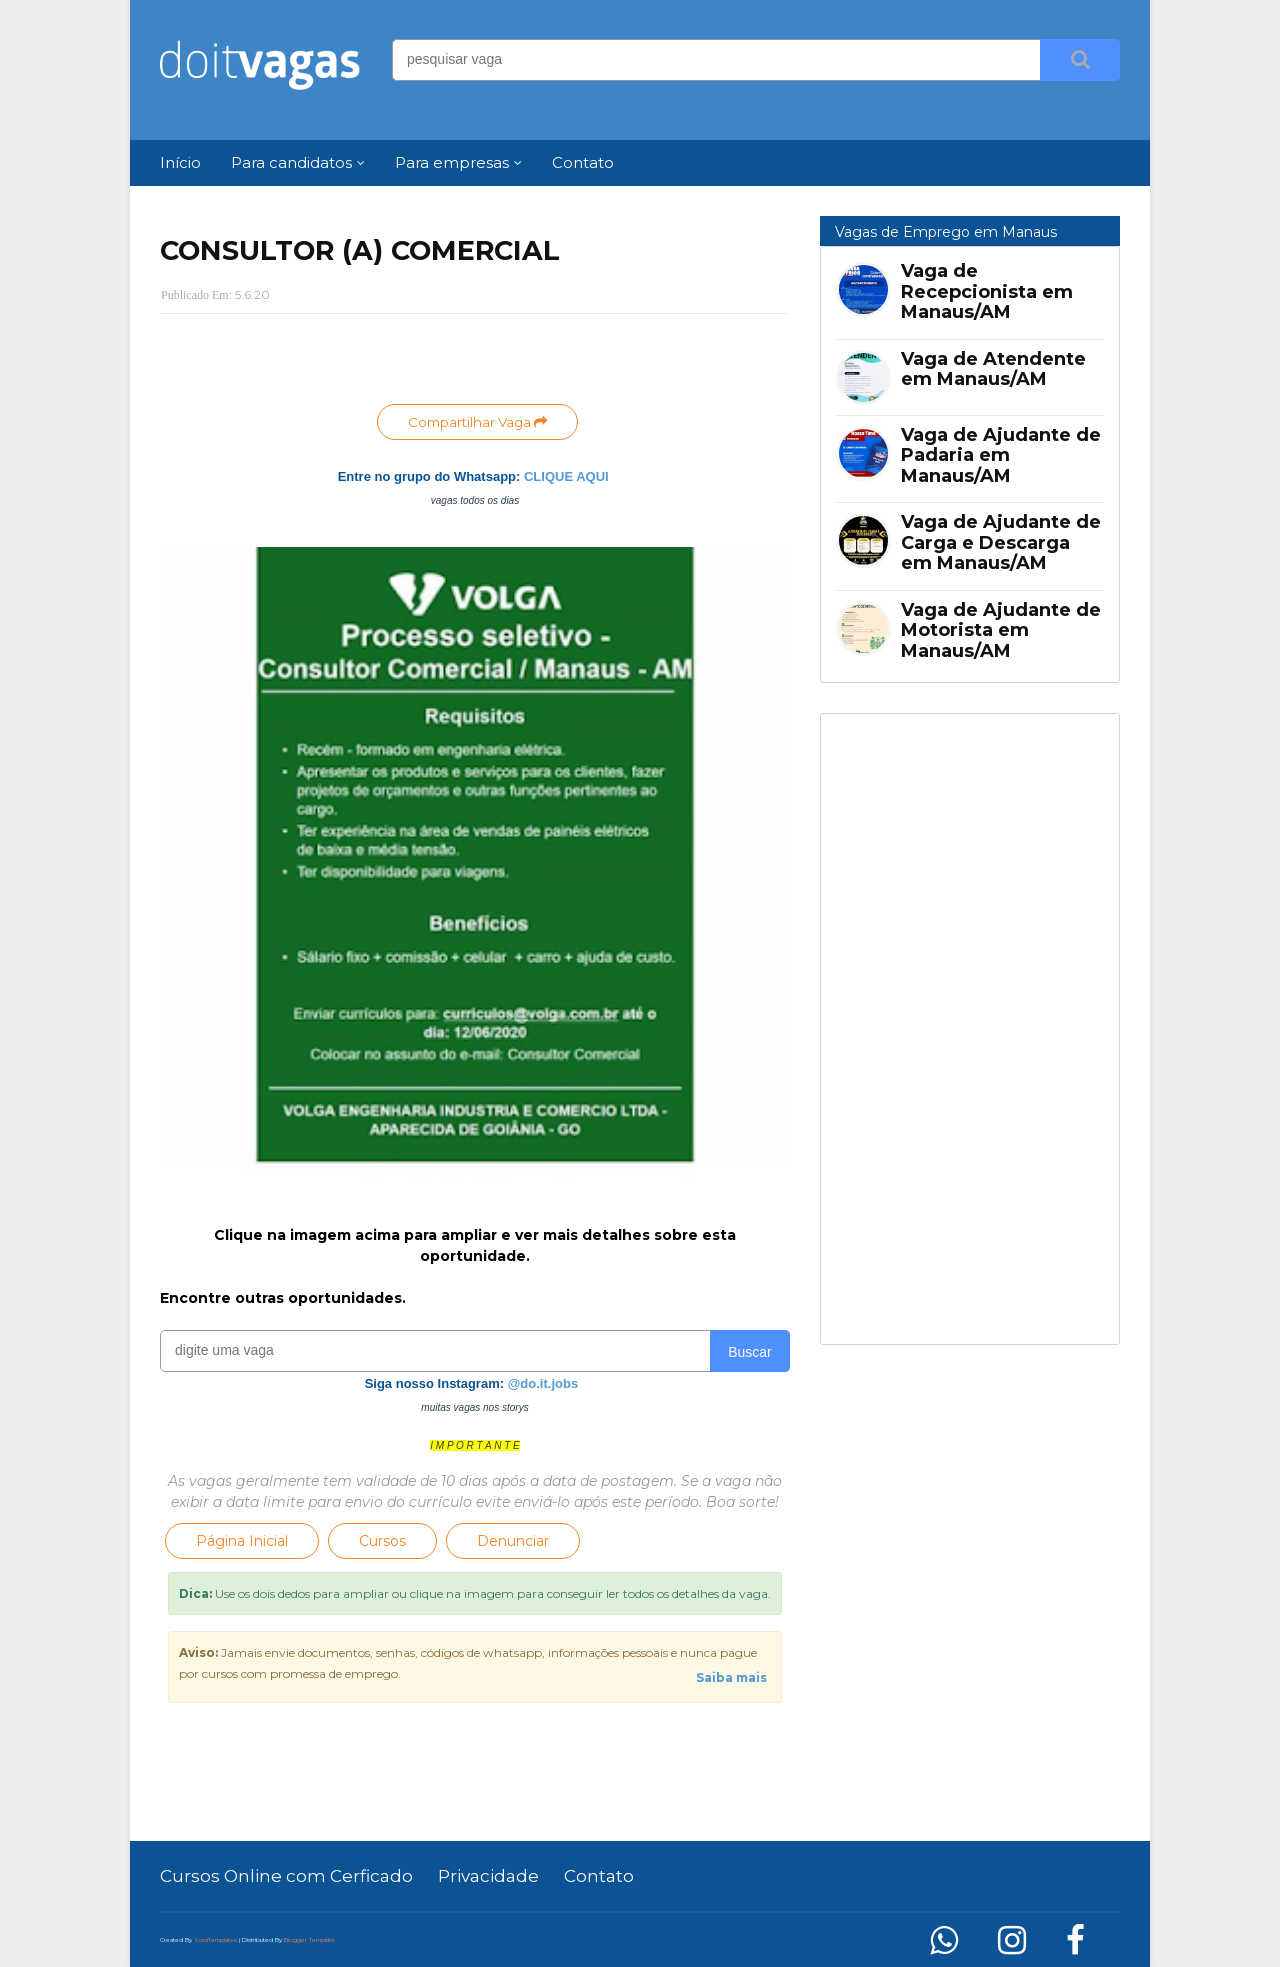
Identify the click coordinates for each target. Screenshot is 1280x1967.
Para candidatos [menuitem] (291, 162)
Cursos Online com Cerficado (286, 1876)
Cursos (382, 1541)
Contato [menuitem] (583, 162)
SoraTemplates (215, 1940)
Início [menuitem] (180, 162)
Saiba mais (731, 1677)
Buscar (750, 1352)
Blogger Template (309, 1940)
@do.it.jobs (543, 1383)
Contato (599, 1876)
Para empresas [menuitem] (452, 162)
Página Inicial (242, 1541)
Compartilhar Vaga (477, 422)
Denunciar (513, 1541)
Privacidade (488, 1876)
